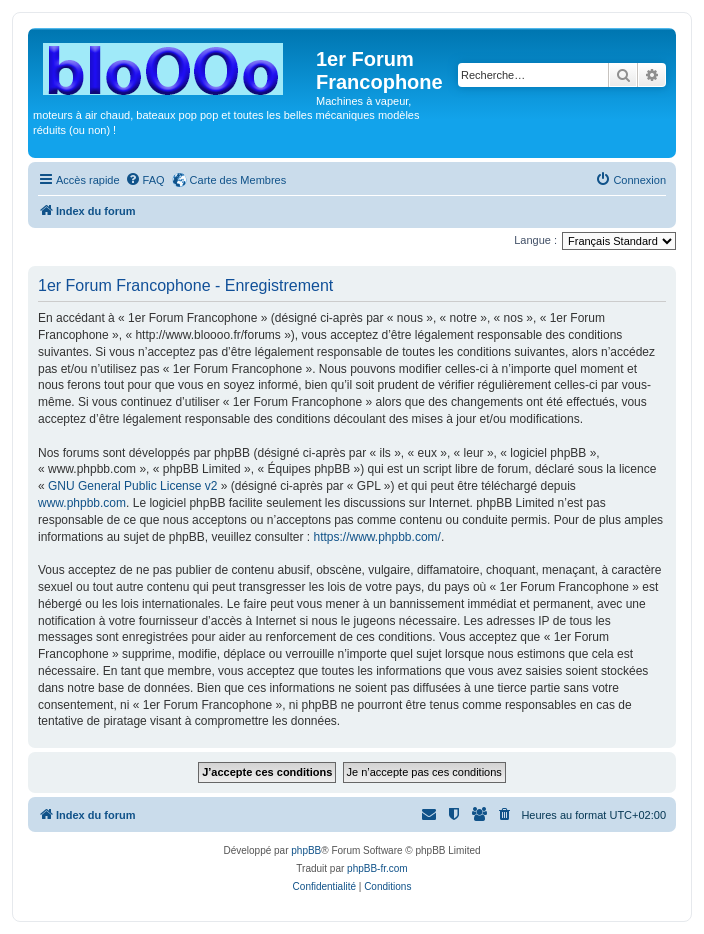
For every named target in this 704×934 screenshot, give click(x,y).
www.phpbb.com (82, 503)
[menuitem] (145, 180)
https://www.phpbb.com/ (376, 537)
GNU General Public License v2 (132, 486)
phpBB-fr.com (377, 868)
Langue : (535, 240)
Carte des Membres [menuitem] (238, 180)
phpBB (306, 850)
